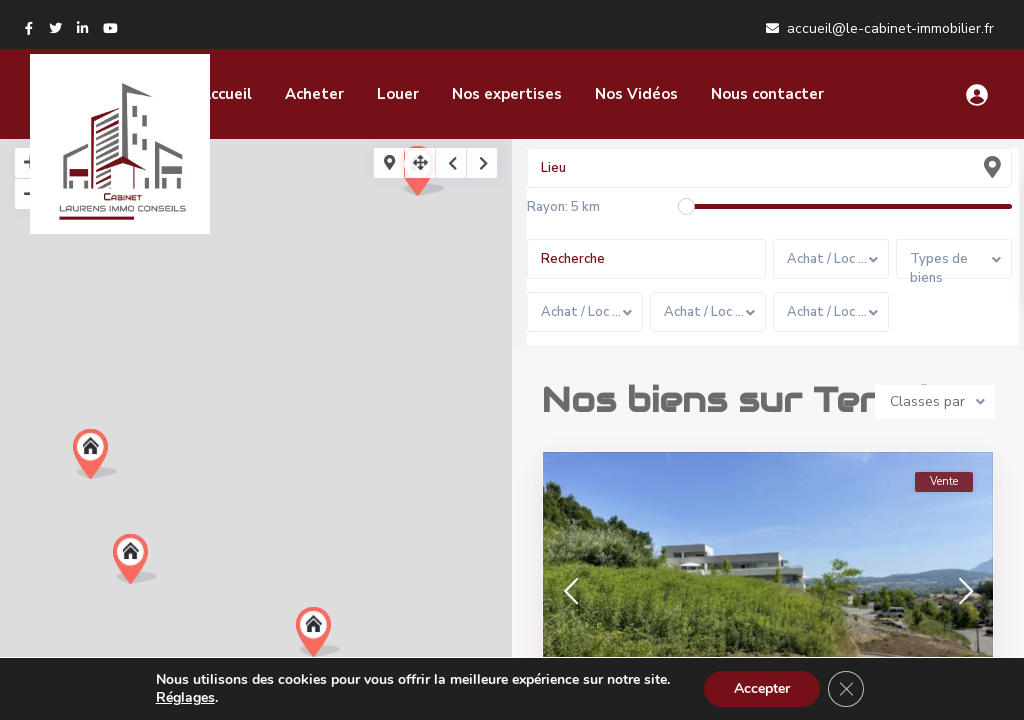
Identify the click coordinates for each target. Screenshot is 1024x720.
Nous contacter (767, 94)
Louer (398, 94)
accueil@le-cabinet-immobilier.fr (890, 28)
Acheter (314, 94)
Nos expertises (507, 94)
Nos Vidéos (636, 94)
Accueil (226, 94)
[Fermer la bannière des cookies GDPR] (846, 689)
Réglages (185, 698)
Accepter (762, 688)
